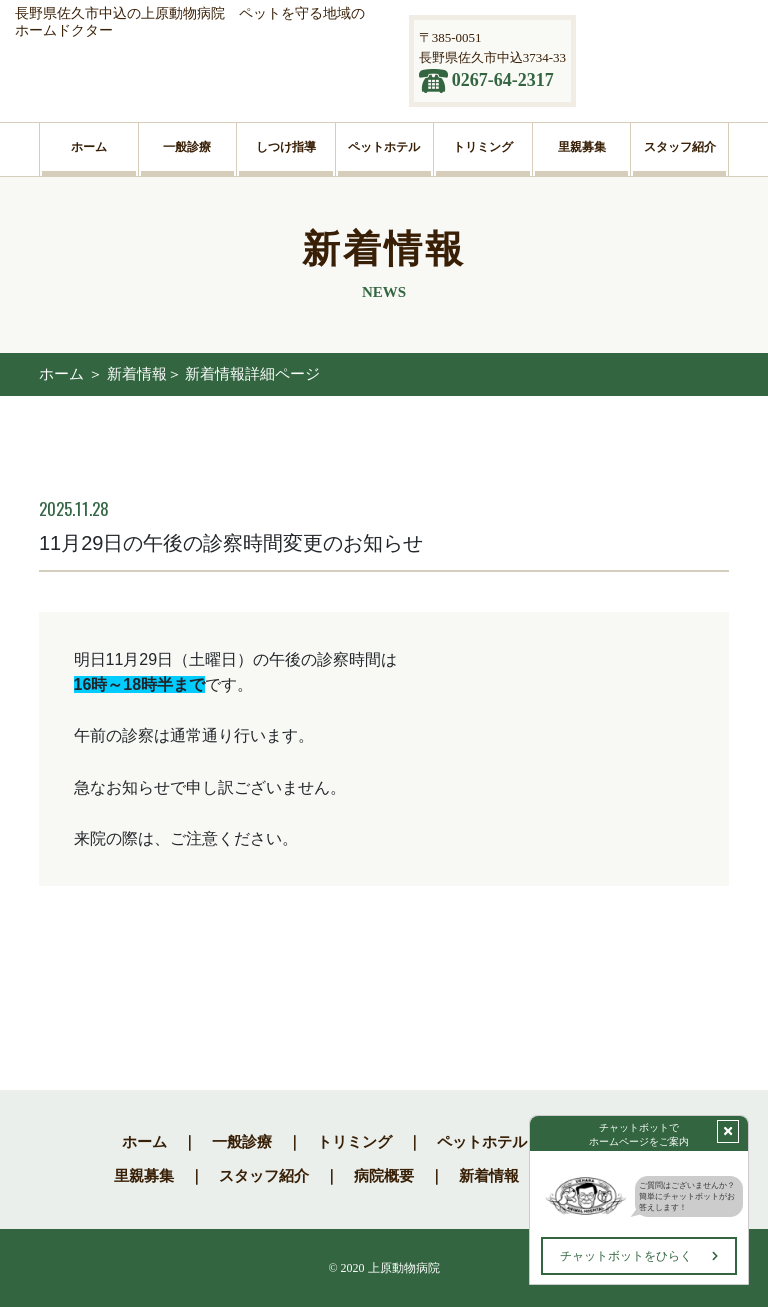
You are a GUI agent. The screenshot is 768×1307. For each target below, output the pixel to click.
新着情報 (489, 1176)
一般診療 (242, 1142)
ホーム (61, 374)
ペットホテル (482, 1142)
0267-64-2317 (503, 80)
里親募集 (144, 1176)
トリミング (354, 1142)
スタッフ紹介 (264, 1176)
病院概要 (384, 1176)
